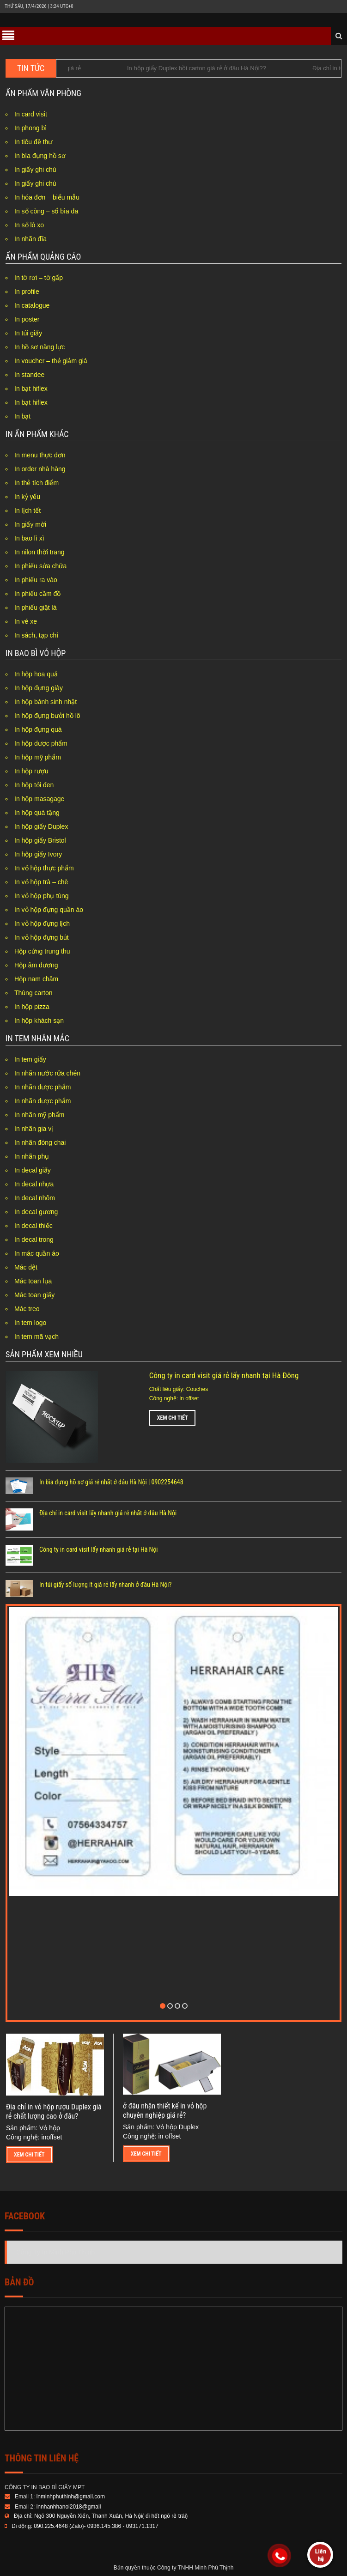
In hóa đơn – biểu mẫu (46, 197)
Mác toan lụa (33, 1281)
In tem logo (30, 1322)
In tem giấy (30, 1059)
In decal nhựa (34, 1184)
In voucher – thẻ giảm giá (50, 361)
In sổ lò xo (29, 225)
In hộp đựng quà (38, 729)
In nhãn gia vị (33, 1128)
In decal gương (36, 1211)
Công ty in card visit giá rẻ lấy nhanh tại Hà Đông (224, 1375)
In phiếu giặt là (35, 607)
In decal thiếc (33, 1225)
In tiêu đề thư (33, 142)
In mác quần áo (36, 1253)
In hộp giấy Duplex (41, 826)
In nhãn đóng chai (40, 1142)
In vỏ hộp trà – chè (41, 882)
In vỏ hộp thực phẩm (44, 868)
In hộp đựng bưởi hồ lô (47, 715)
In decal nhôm (34, 1198)
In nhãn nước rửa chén (47, 1073)
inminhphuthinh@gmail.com (71, 2496)
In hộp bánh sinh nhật (45, 701)
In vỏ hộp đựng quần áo (48, 909)
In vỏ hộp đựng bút (41, 937)
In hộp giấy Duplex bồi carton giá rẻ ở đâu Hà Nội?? (206, 68)
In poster (26, 319)
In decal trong (34, 1239)
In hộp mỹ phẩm (37, 757)
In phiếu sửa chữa (40, 566)
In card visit (30, 114)
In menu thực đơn (40, 455)
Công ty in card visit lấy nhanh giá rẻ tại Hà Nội (98, 1549)
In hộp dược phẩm (40, 743)
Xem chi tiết (172, 1418)
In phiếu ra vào (35, 579)
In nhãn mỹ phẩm (39, 1114)
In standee (29, 374)
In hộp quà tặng (37, 812)
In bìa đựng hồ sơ (40, 155)
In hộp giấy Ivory (38, 854)
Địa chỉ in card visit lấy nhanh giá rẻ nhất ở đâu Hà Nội (108, 1513)
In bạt (22, 416)
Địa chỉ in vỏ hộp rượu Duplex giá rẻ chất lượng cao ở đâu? (54, 2111)
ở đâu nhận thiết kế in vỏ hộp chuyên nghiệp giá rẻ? (164, 2111)
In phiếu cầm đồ (37, 593)
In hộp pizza (31, 1006)
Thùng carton (33, 992)
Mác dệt (25, 1267)
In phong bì (30, 128)
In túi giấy (28, 333)
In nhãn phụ (31, 1156)
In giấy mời (30, 524)
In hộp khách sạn (39, 1020)
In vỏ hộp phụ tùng (41, 895)
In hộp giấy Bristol (40, 840)
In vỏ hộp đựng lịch (42, 923)
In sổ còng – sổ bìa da (46, 211)
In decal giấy (32, 1170)
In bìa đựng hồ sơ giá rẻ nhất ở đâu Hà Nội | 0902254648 (111, 1482)
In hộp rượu (31, 771)
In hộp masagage (39, 798)
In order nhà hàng (40, 469)
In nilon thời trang (39, 552)
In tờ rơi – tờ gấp (38, 277)
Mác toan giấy (34, 1295)
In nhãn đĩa (30, 239)
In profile (26, 291)
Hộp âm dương (36, 965)
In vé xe (25, 621)
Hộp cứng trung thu (42, 951)
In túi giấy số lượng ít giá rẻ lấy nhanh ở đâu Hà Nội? (105, 1584)
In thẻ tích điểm (36, 482)
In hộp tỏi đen (34, 785)
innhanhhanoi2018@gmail (69, 2506)
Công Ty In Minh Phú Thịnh (55, 2252)
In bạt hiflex (31, 388)
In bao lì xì (29, 538)
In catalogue (31, 305)
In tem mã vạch (36, 1336)
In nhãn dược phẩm (42, 1087)
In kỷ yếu (27, 496)
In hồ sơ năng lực (39, 347)
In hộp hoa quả (36, 674)
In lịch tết (27, 510)
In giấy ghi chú (35, 169)
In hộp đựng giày (38, 688)
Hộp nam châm (36, 979)
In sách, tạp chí (36, 635)
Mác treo (26, 1308)
